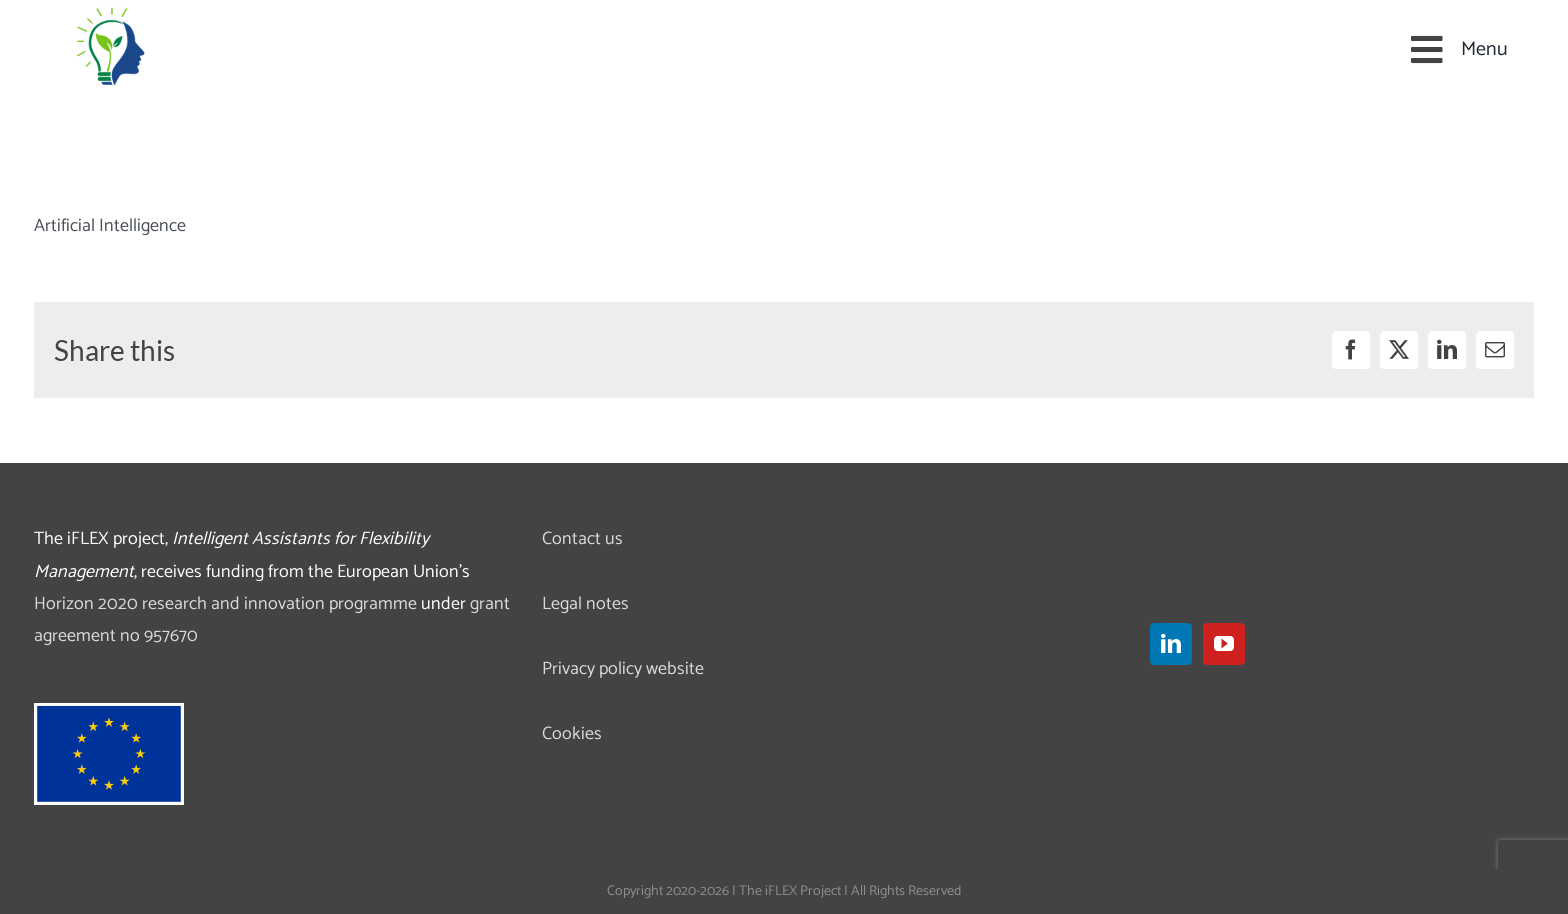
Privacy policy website (623, 669)
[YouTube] (1224, 644)
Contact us (582, 539)
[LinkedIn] (1171, 644)
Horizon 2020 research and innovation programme (225, 604)
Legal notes (585, 604)
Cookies (572, 734)
